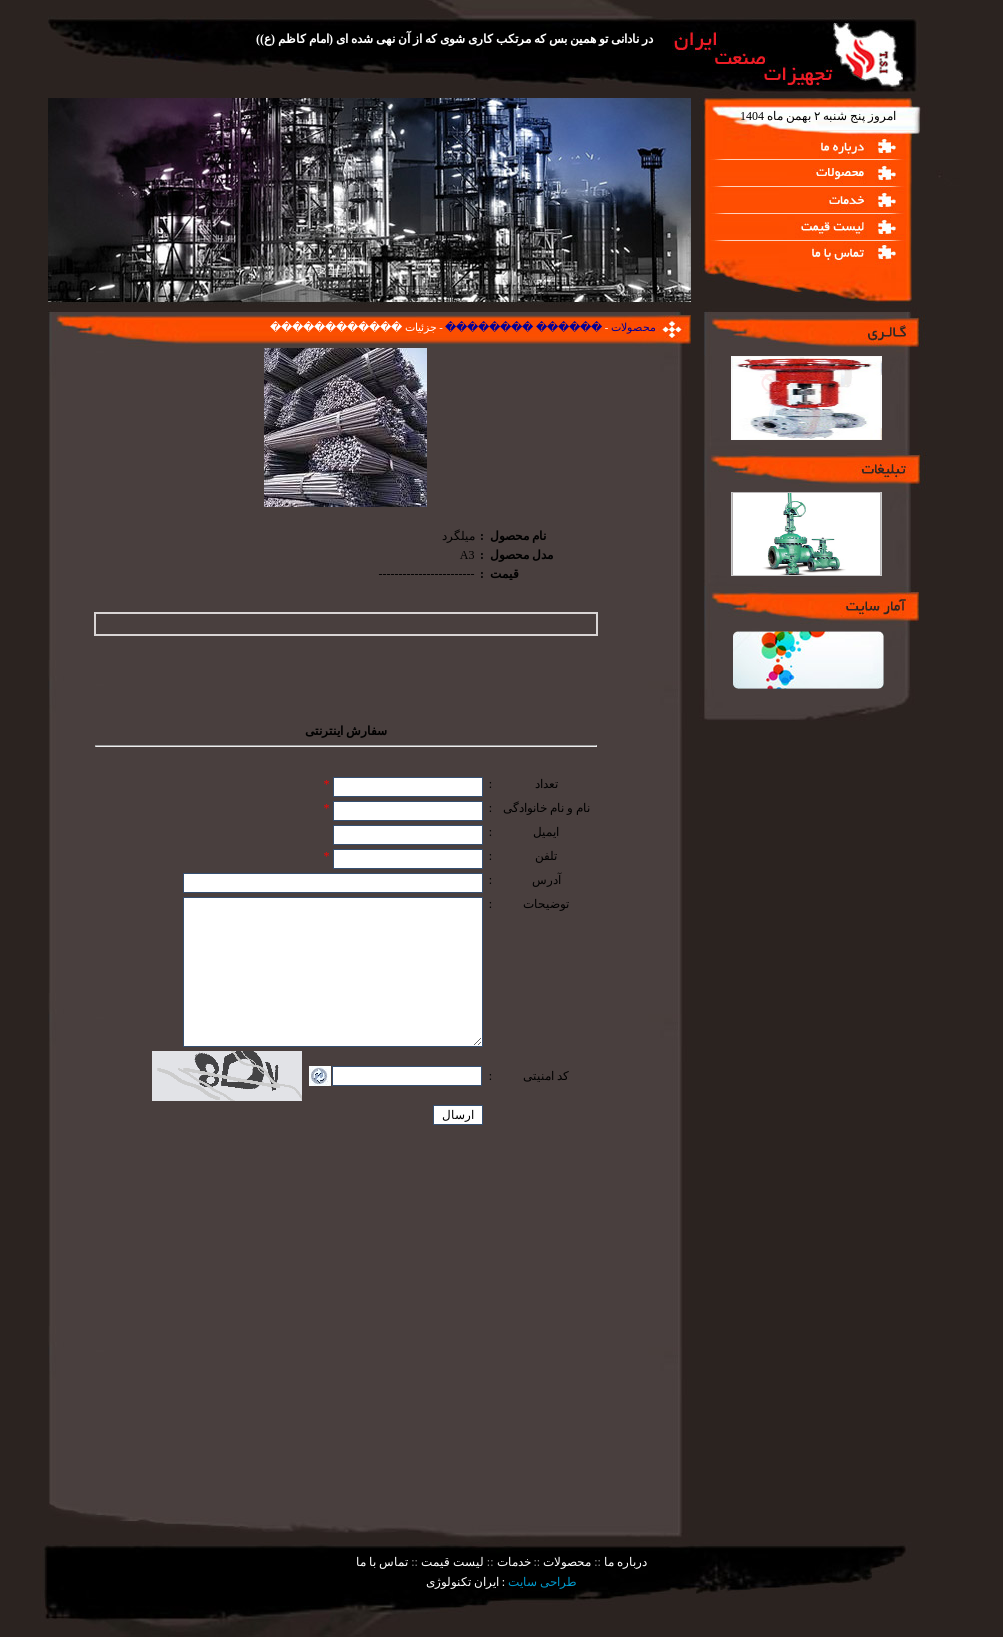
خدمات (512, 1562)
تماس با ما (382, 1562)
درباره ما (624, 1562)
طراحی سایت (542, 1582)
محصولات (632, 327)
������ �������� (522, 327)
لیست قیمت (451, 1562)
